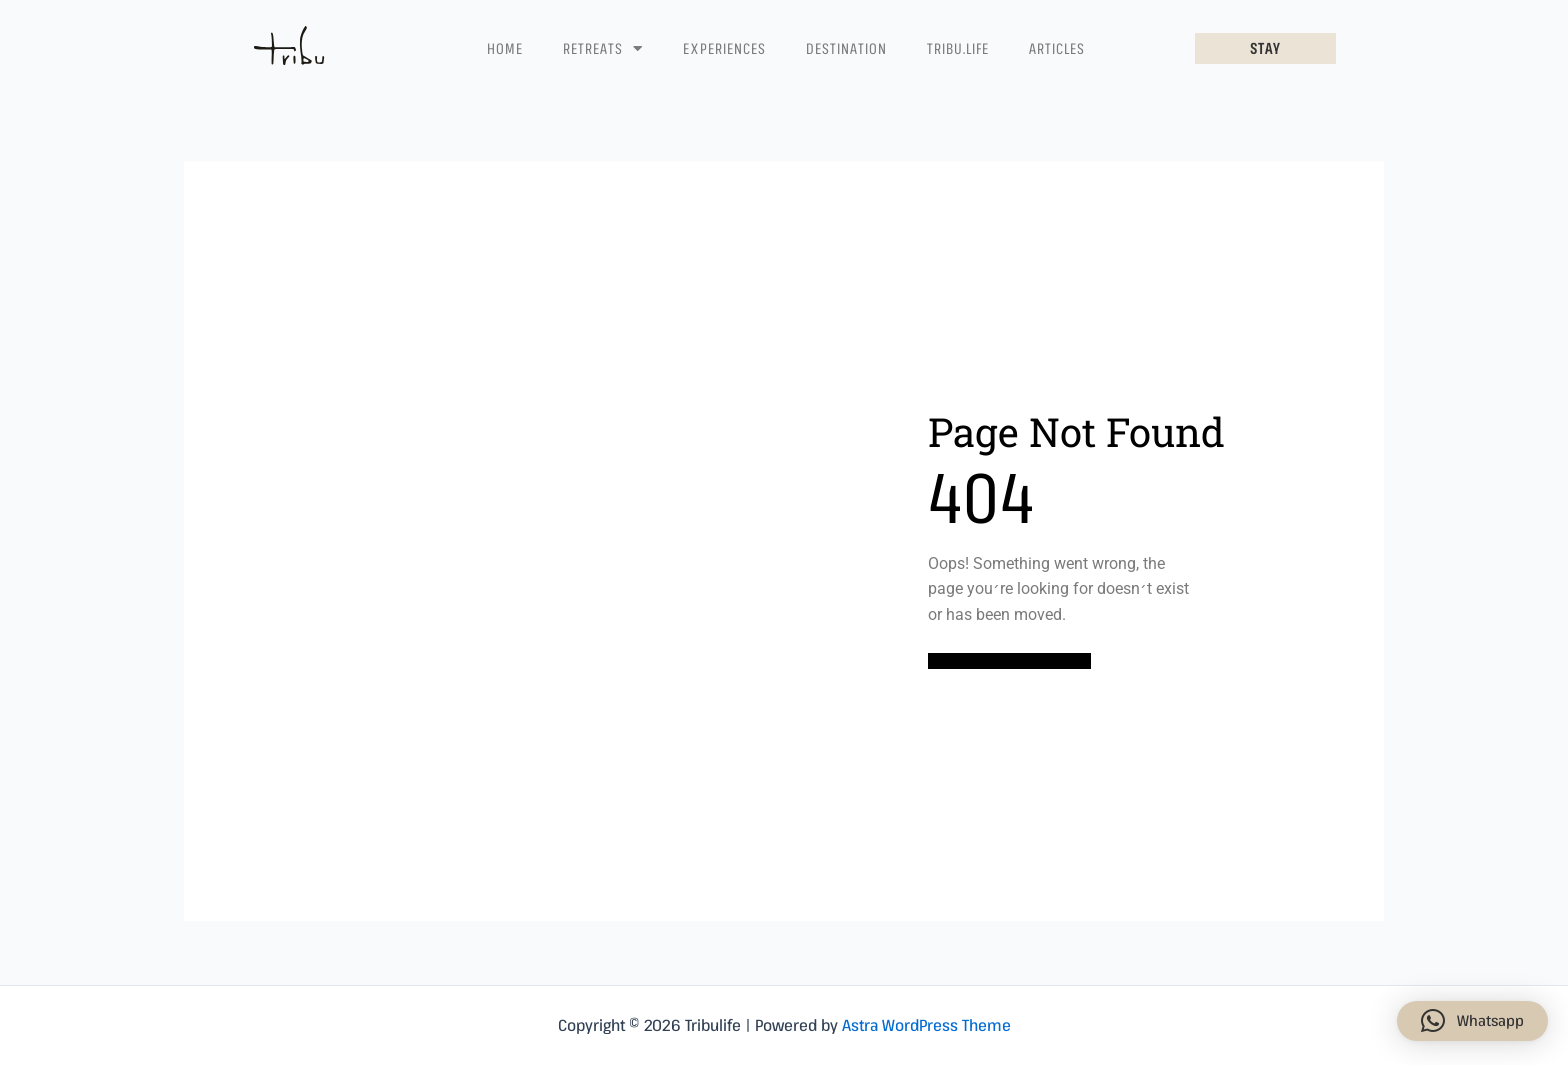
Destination (846, 48)
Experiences (724, 48)
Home (505, 48)
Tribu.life (958, 48)
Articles (1057, 48)
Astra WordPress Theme (926, 1025)
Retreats (603, 48)
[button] (1472, 1021)
